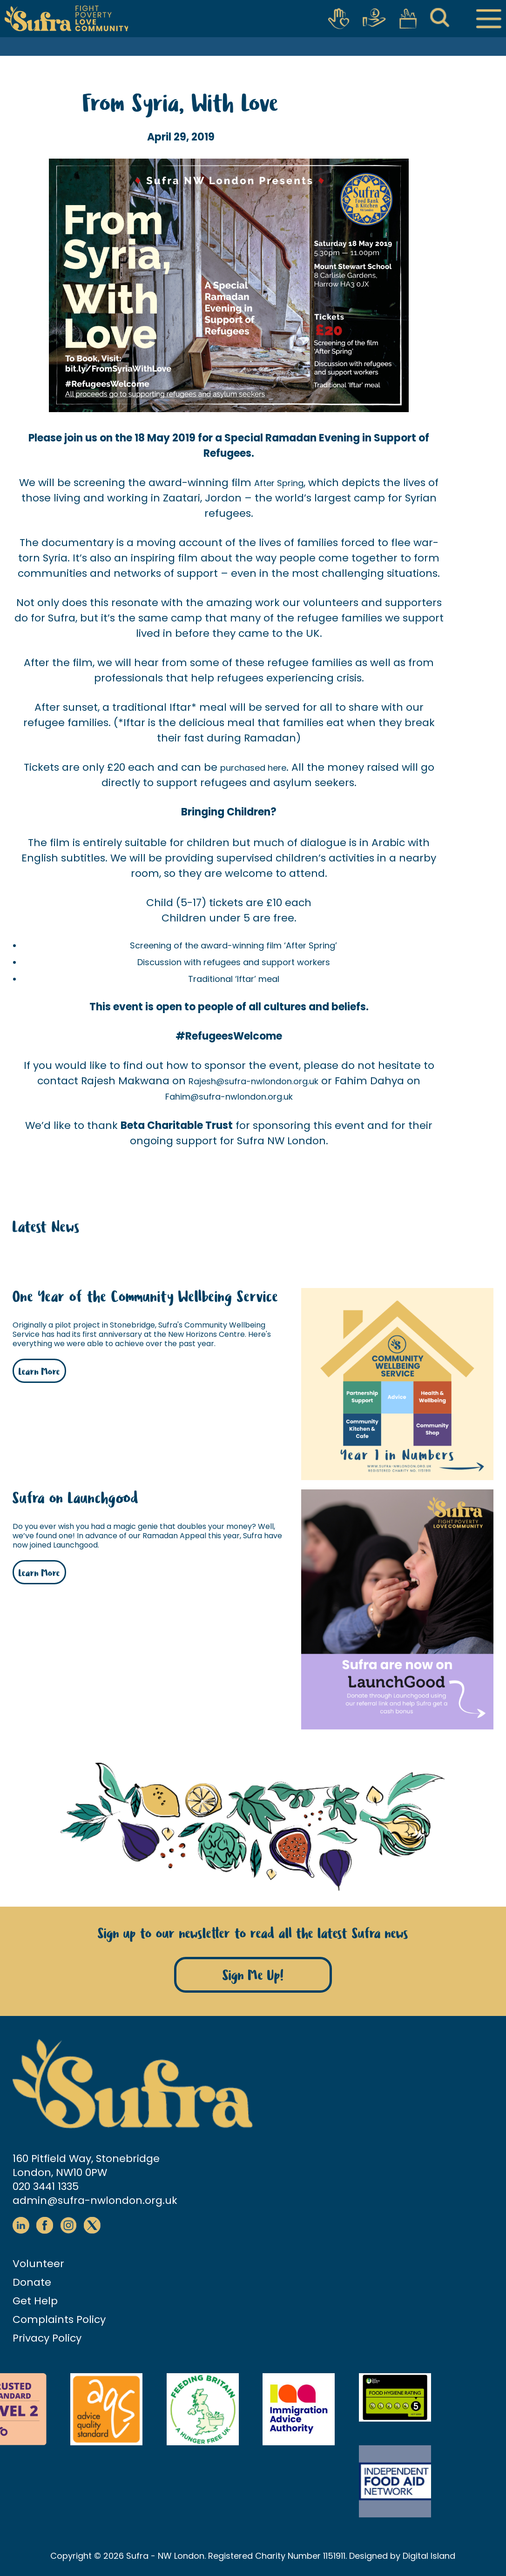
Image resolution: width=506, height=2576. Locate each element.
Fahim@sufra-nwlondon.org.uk (229, 1096)
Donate (32, 2282)
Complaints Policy (59, 2319)
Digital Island (429, 2556)
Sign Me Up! (253, 1975)
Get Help (35, 2301)
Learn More (39, 1372)
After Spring (279, 483)
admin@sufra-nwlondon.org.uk (95, 2200)
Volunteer (38, 2263)
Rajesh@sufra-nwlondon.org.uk (253, 1081)
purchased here (253, 768)
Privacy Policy (47, 2338)
